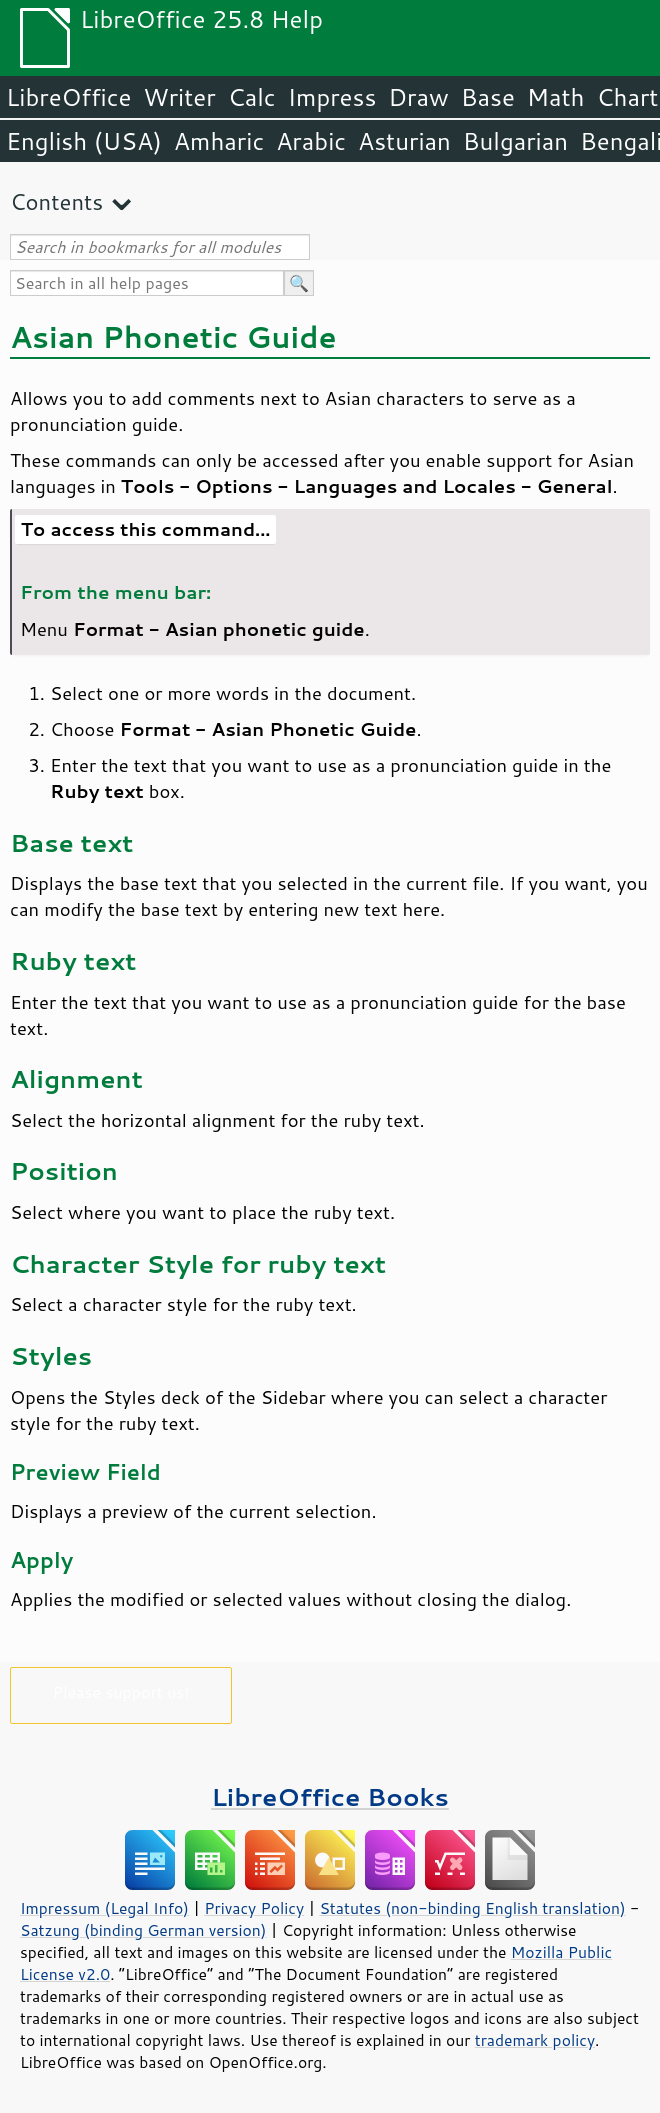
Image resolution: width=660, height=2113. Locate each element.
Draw (418, 97)
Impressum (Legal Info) (104, 1908)
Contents (56, 201)
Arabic (311, 141)
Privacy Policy (254, 1908)
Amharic (219, 141)
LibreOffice (68, 97)
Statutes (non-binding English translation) (472, 1908)
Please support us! (121, 1691)
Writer (179, 97)
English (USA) (84, 141)
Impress (332, 97)
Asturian (404, 141)
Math (556, 97)
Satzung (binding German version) (143, 1930)
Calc (252, 97)
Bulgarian (515, 141)
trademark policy (535, 2040)
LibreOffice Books (330, 1796)
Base (488, 97)
